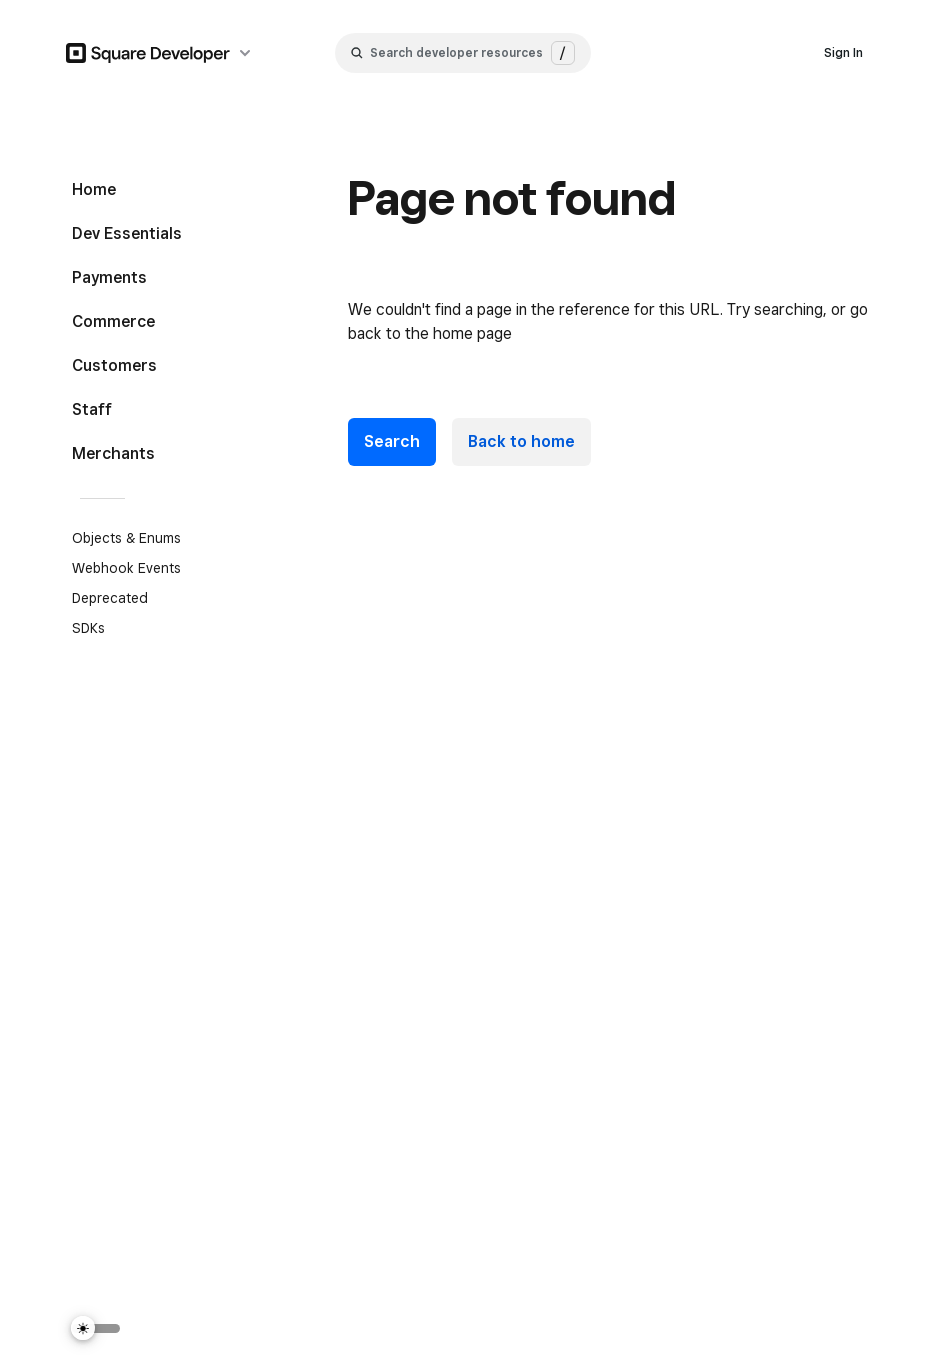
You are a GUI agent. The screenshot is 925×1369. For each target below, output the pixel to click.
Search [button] (392, 441)
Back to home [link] (521, 441)
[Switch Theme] (96, 1328)
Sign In (843, 52)
